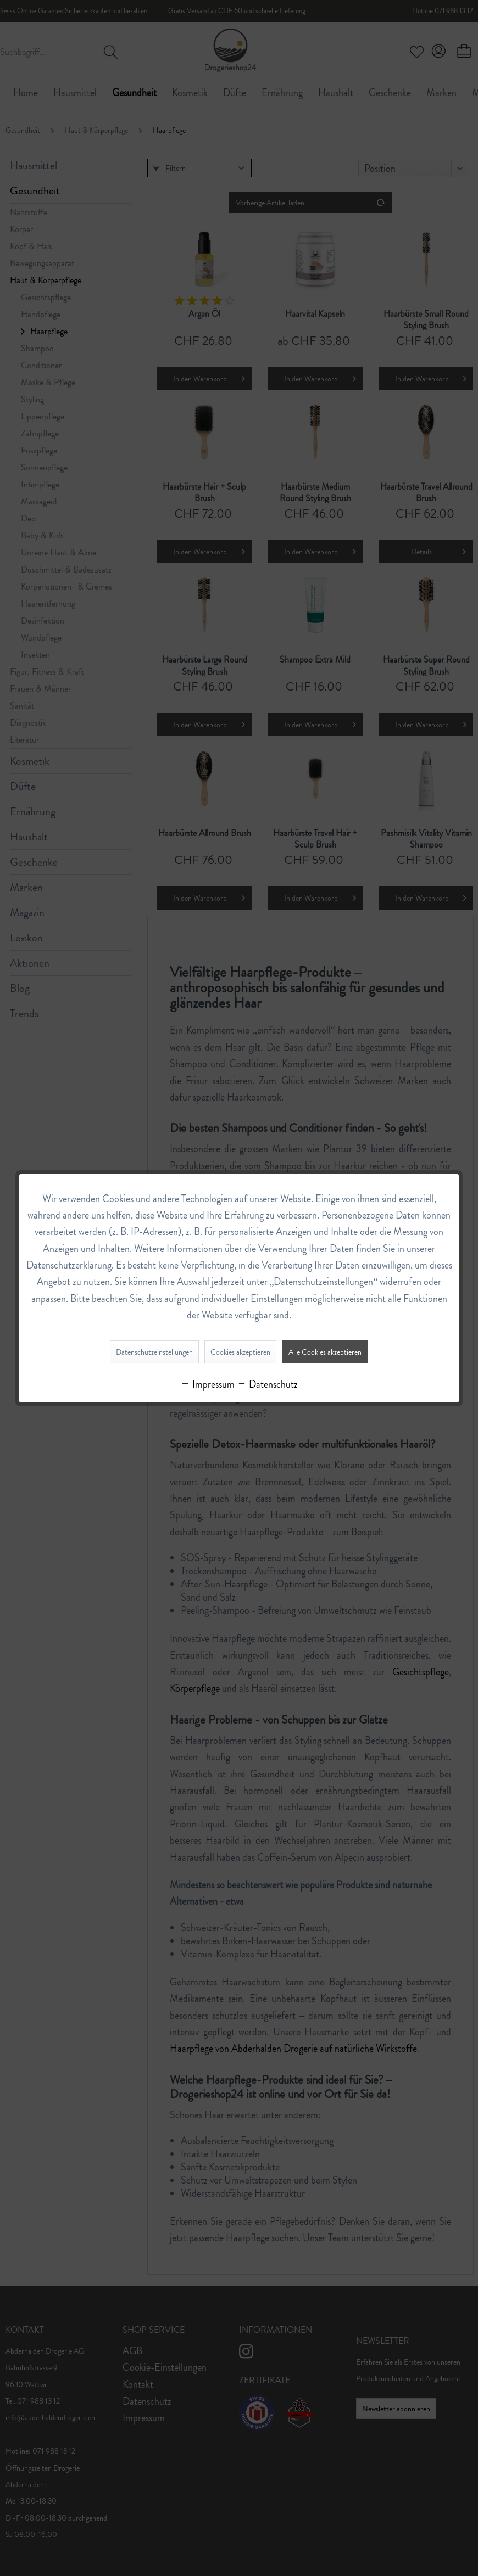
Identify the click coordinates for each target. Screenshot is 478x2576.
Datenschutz (267, 1384)
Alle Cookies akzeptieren (325, 1351)
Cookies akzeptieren (240, 1351)
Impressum (207, 1384)
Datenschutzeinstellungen (154, 1351)
